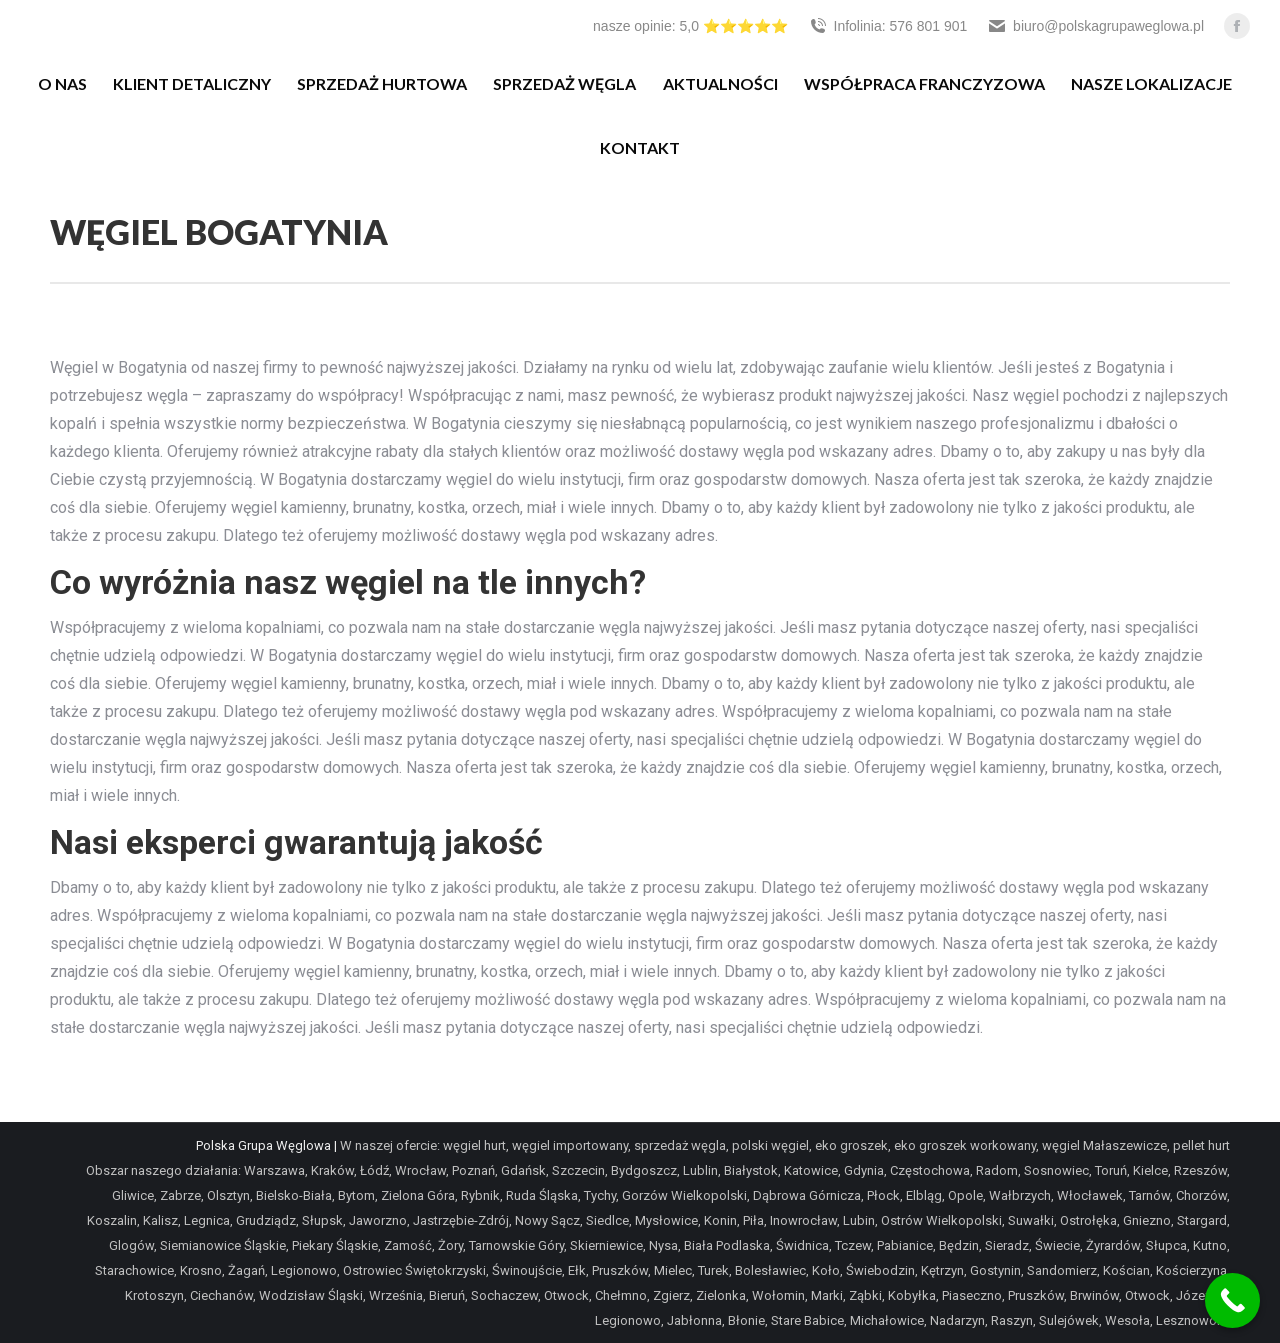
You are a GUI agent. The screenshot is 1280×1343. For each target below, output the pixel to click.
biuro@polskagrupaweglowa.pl (1095, 26)
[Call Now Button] (1232, 1300)
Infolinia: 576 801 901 (888, 26)
